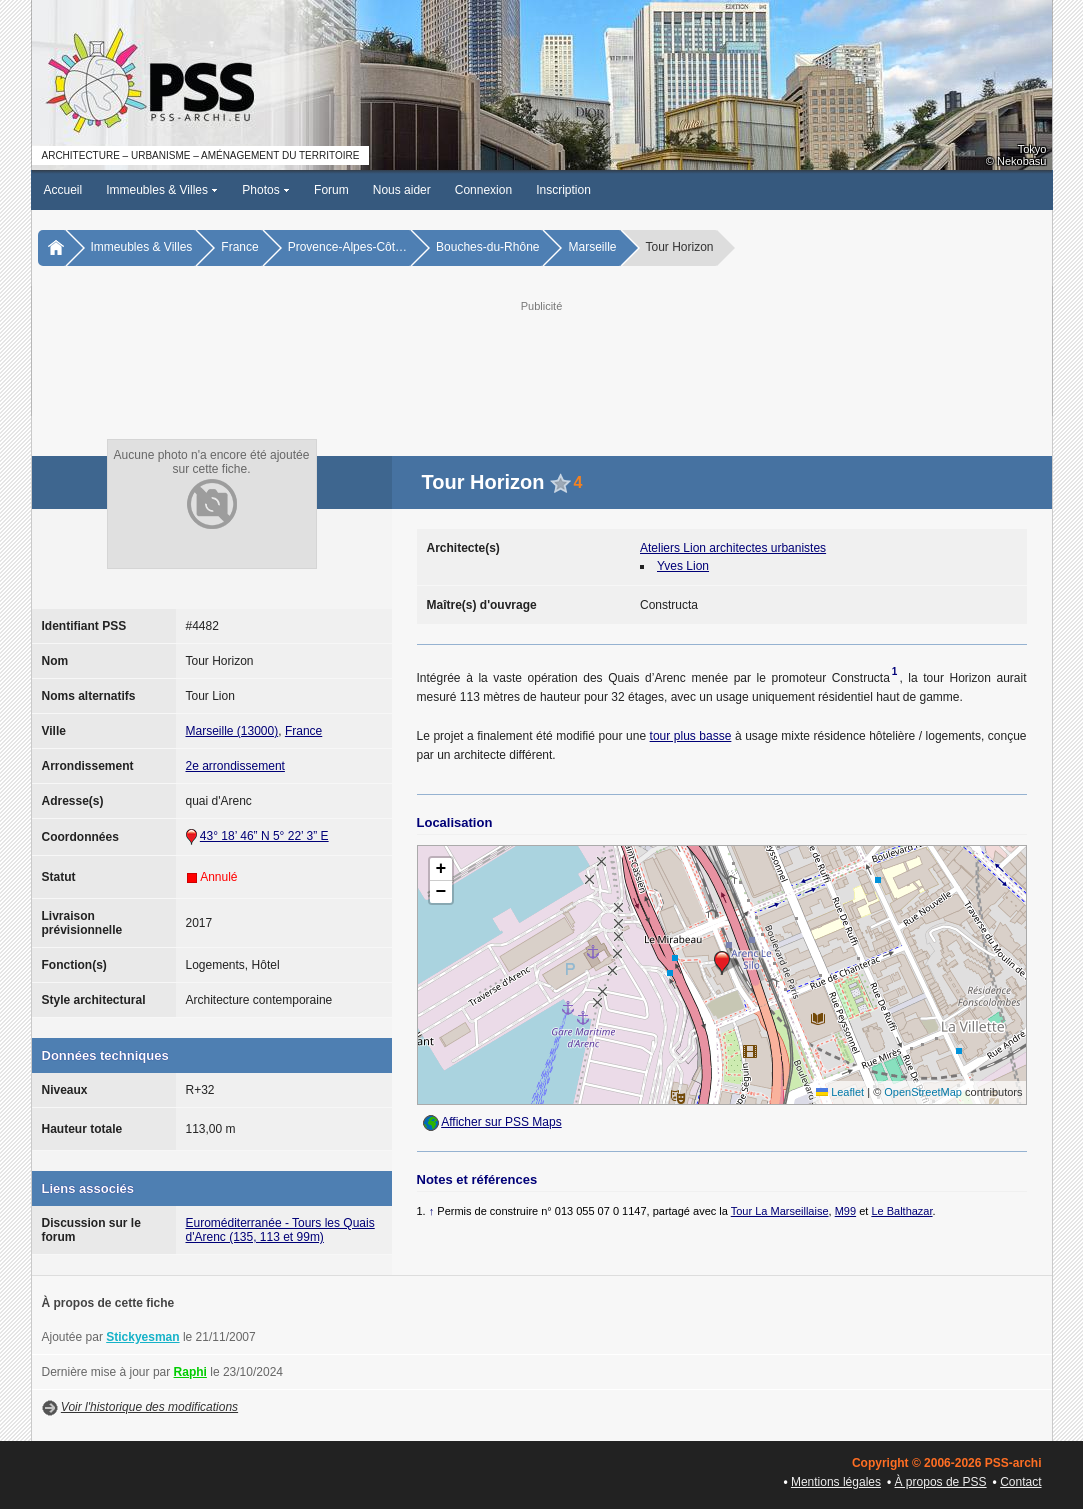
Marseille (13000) (232, 731)
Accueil (63, 190)
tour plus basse (691, 736)
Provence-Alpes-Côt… (347, 247)
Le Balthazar (901, 1211)
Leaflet (840, 1092)
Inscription (563, 190)
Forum (331, 190)
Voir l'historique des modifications (149, 1407)
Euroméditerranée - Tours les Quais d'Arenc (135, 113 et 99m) (280, 1230)
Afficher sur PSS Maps (501, 1122)
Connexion (483, 190)
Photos (266, 190)
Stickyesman (142, 1337)
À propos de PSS (941, 1482)
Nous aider (402, 190)
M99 (845, 1211)
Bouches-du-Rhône (487, 247)
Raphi (190, 1372)
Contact (1020, 1482)
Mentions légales (836, 1482)
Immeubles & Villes (162, 190)
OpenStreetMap (923, 1092)
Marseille (592, 247)
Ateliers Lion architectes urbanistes (733, 548)
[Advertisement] (542, 361)
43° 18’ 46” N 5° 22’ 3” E (264, 836)
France (239, 247)
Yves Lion (683, 566)
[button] (722, 963)
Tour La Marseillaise (780, 1211)
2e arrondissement (235, 766)
